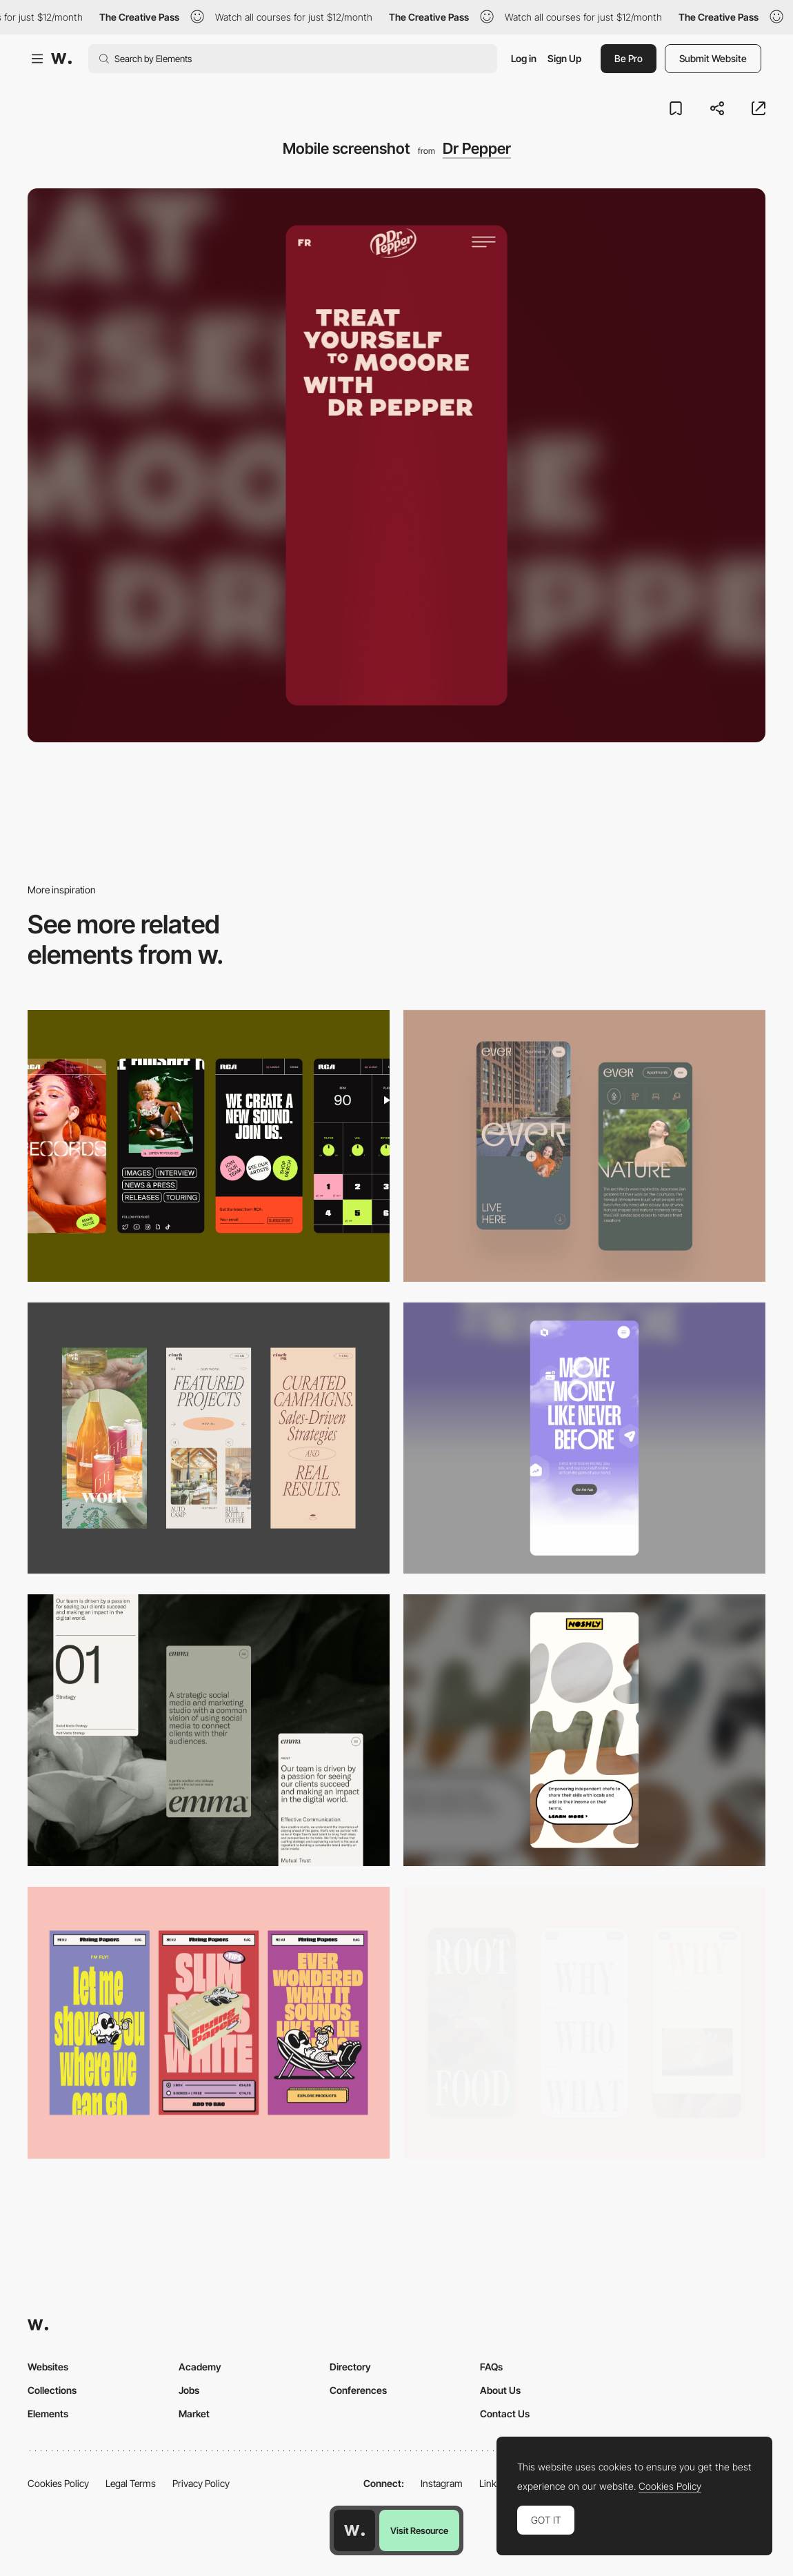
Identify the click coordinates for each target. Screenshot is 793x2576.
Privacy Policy (201, 2483)
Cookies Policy (58, 2483)
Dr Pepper (477, 148)
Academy (200, 2366)
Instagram (442, 2483)
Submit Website (713, 58)
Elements (48, 2413)
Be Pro (628, 58)
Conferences (358, 2390)
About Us (500, 2390)
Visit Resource (419, 2530)
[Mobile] (209, 1146)
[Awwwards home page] (354, 2530)
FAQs (491, 2366)
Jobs (189, 2390)
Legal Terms (131, 2483)
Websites (48, 2366)
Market (194, 2413)
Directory (350, 2366)
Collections (52, 2390)
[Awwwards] (61, 58)
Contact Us (505, 2413)
